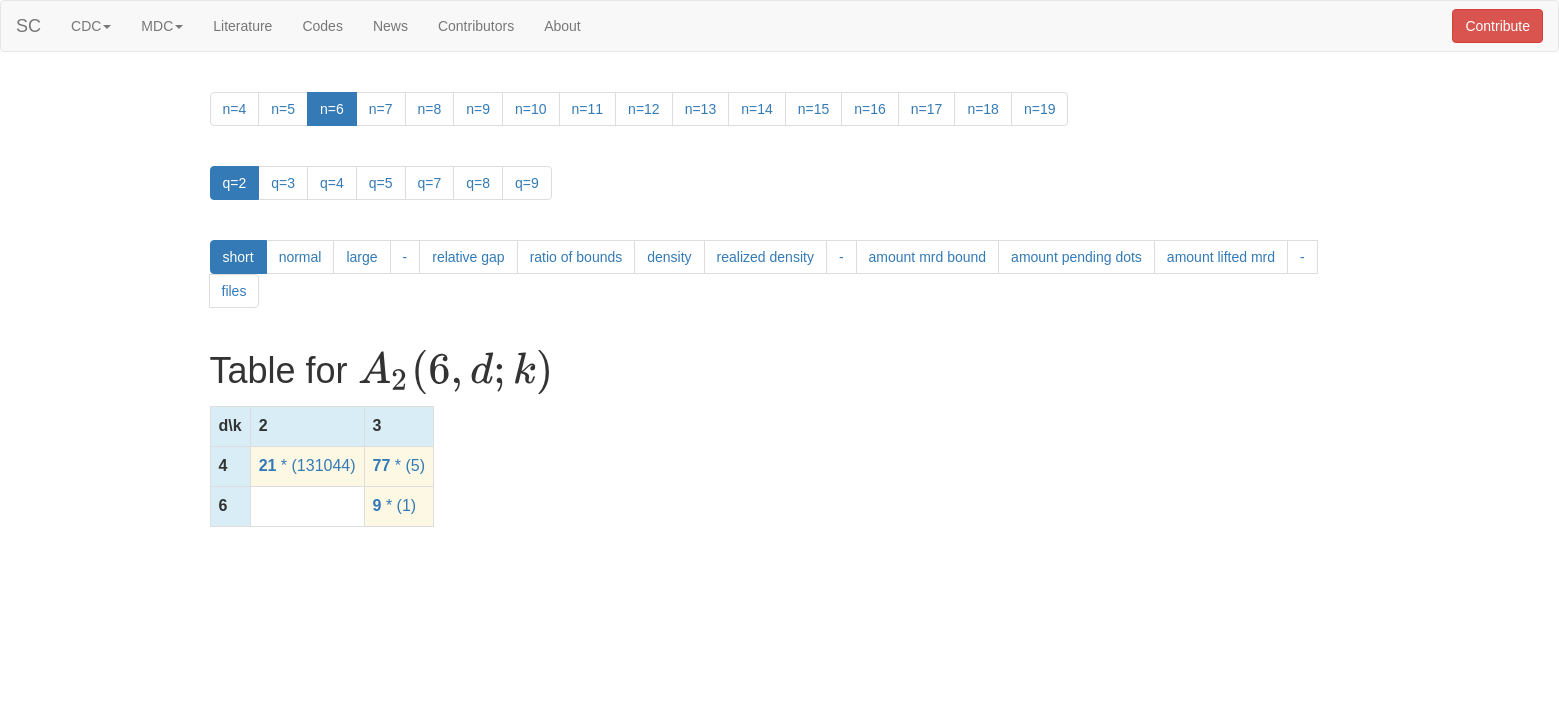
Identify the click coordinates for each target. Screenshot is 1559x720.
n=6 (332, 109)
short (238, 257)
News (390, 26)
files (234, 291)
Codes (322, 26)
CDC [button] (91, 26)
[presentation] (455, 372)
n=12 (644, 109)
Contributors (476, 26)
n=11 (588, 109)
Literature (242, 26)
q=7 (430, 183)
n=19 (1040, 109)
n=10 (531, 109)
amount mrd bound (928, 257)
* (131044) (307, 465)
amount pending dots (1076, 257)
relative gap (468, 257)
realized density (765, 257)
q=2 (235, 183)
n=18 (983, 109)
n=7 (381, 109)
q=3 (283, 183)
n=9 (478, 109)
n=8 (430, 109)
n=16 (870, 109)
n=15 (814, 109)
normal (300, 257)
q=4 (332, 183)
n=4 (235, 109)
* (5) (399, 465)
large (361, 257)
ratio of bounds (576, 257)
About (562, 26)
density (669, 257)
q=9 (527, 183)
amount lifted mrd (1221, 257)
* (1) (395, 505)
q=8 (478, 183)
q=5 (381, 183)
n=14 (757, 109)
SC (28, 26)
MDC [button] (162, 26)
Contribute (1497, 26)
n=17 (927, 109)
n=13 (701, 109)
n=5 (283, 109)
